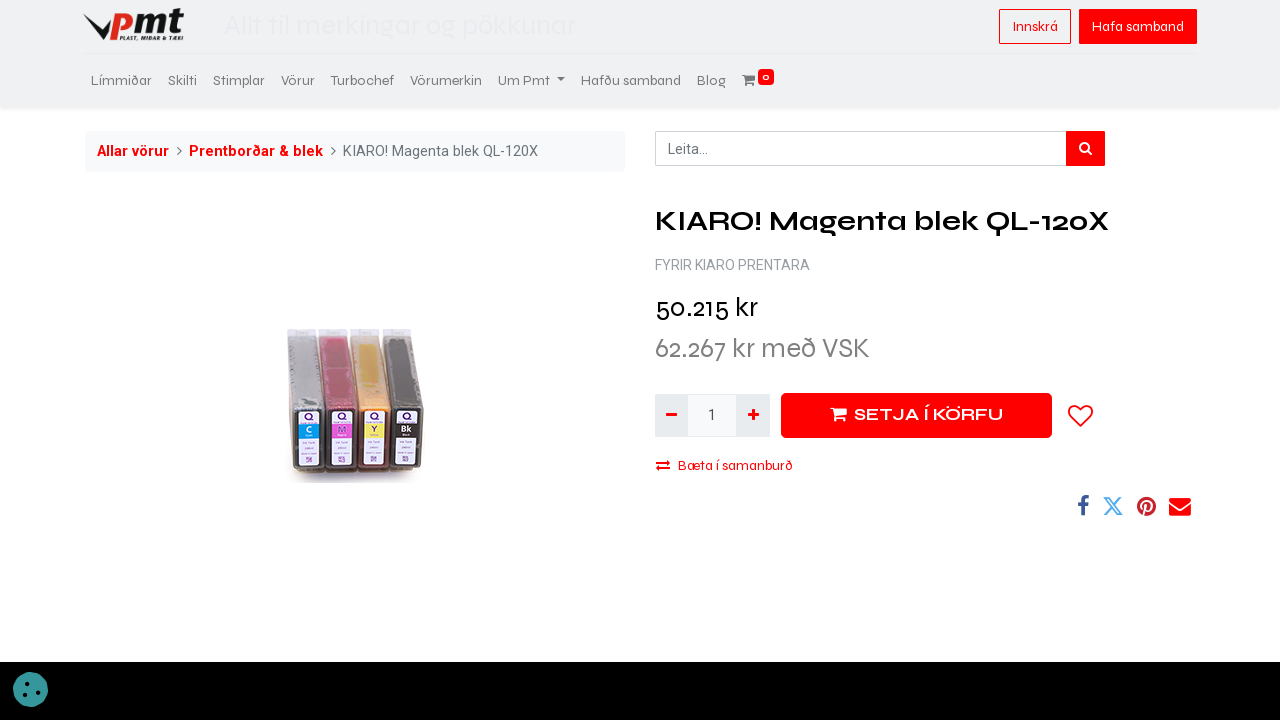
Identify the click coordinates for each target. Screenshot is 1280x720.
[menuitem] (123, 80)
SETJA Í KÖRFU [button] (916, 414)
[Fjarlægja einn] (671, 415)
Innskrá (1033, 26)
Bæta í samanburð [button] (724, 465)
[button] (1081, 416)
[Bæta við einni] (752, 415)
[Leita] (1085, 148)
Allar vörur (133, 151)
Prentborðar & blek (256, 151)
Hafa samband (1136, 26)
